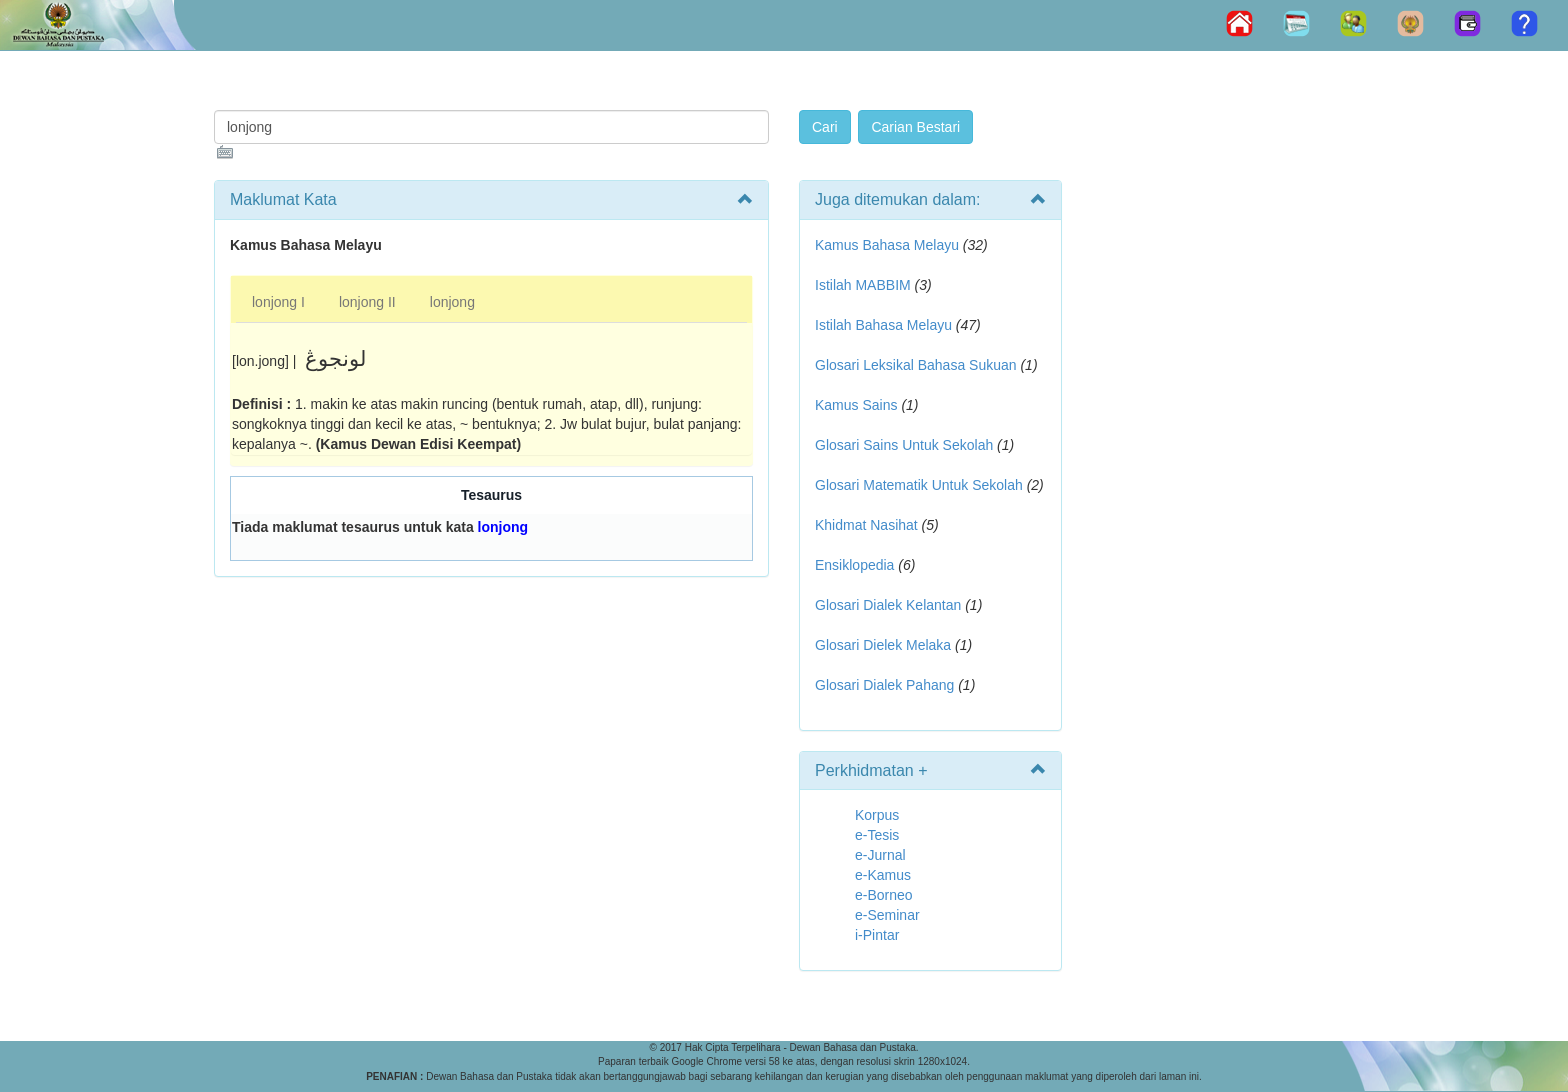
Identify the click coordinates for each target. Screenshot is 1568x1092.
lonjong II (367, 302)
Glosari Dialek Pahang (884, 685)
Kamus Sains (856, 405)
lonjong (452, 302)
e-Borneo (884, 895)
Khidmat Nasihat (866, 525)
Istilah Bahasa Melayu (883, 325)
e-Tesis (877, 835)
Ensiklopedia (854, 565)
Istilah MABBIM (863, 285)
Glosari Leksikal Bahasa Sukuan (916, 365)
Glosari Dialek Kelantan (888, 605)
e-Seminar (887, 915)
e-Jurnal (880, 855)
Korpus (877, 815)
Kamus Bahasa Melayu (889, 245)
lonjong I (278, 302)
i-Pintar (877, 935)
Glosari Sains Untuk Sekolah (904, 445)
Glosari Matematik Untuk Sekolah (919, 485)
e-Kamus (883, 875)
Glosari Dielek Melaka (883, 645)
